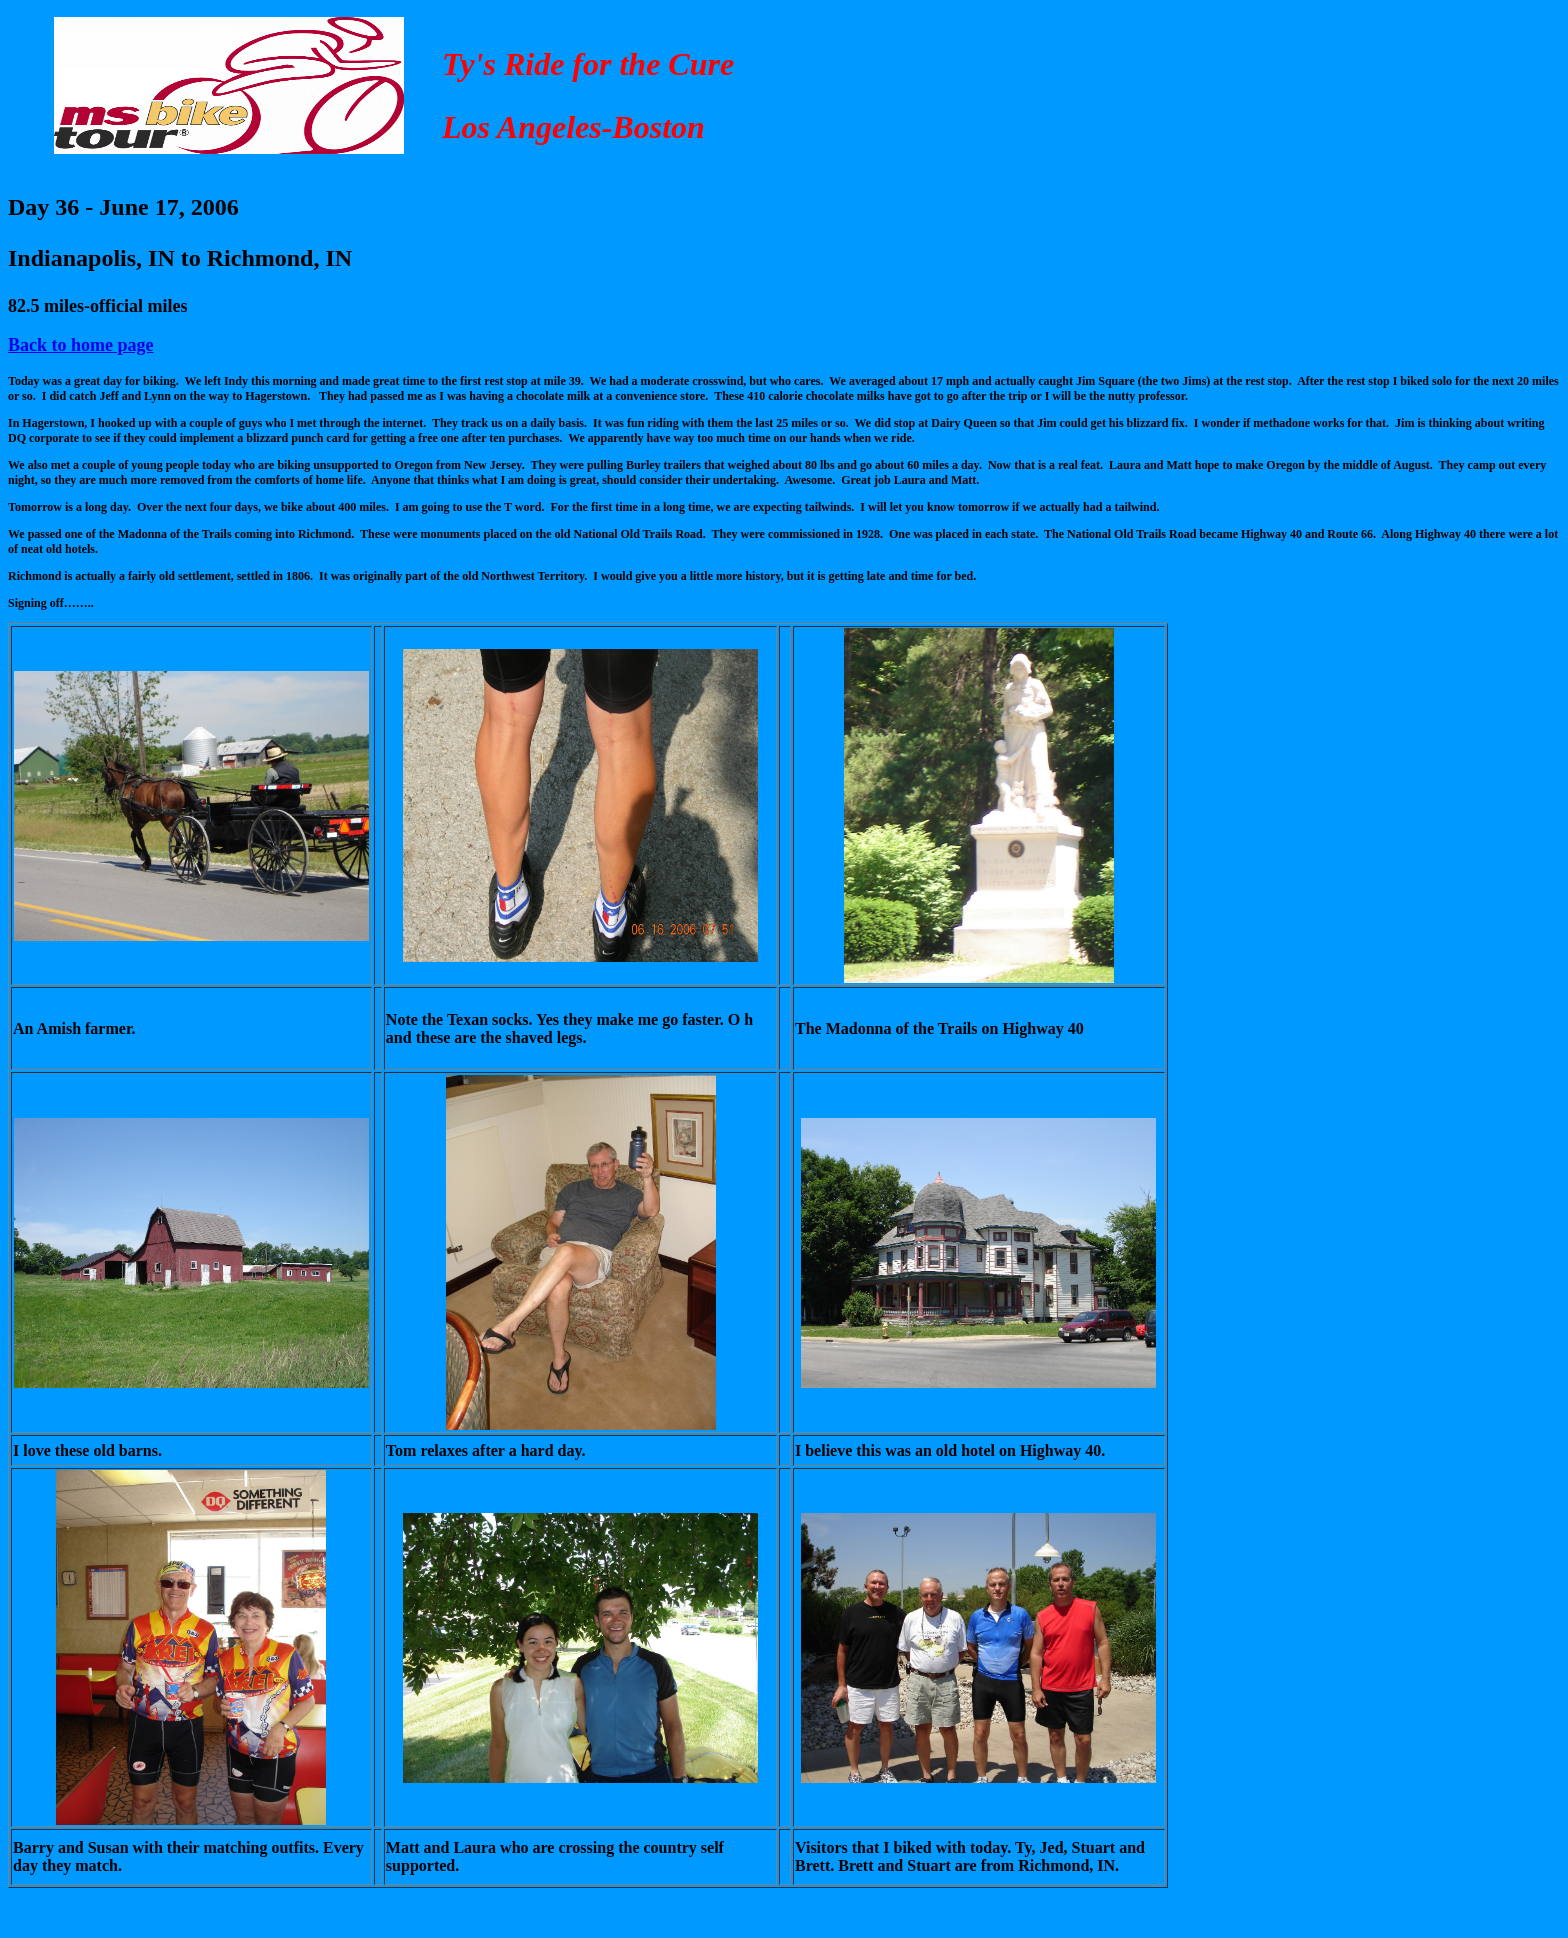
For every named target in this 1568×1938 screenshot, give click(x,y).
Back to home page (81, 345)
